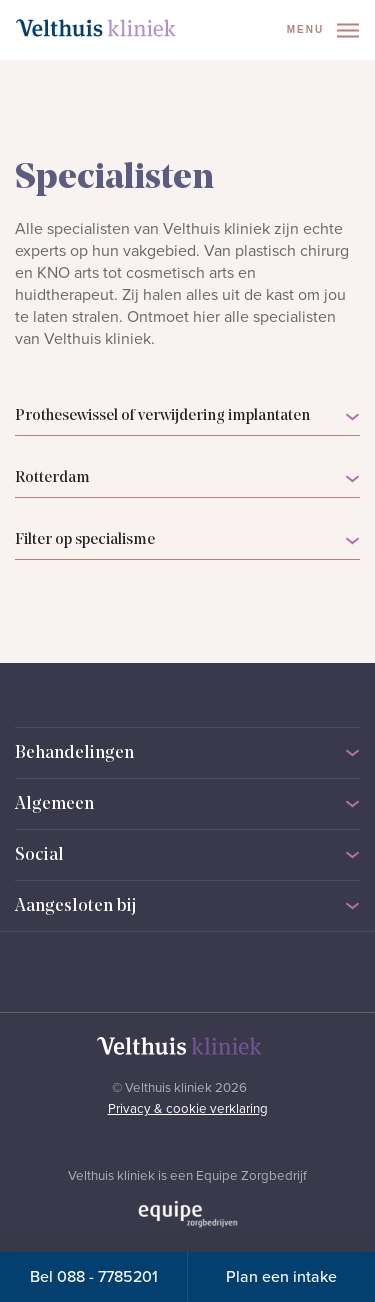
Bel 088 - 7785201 (94, 1277)
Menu (323, 30)
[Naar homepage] (96, 28)
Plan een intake (281, 1277)
